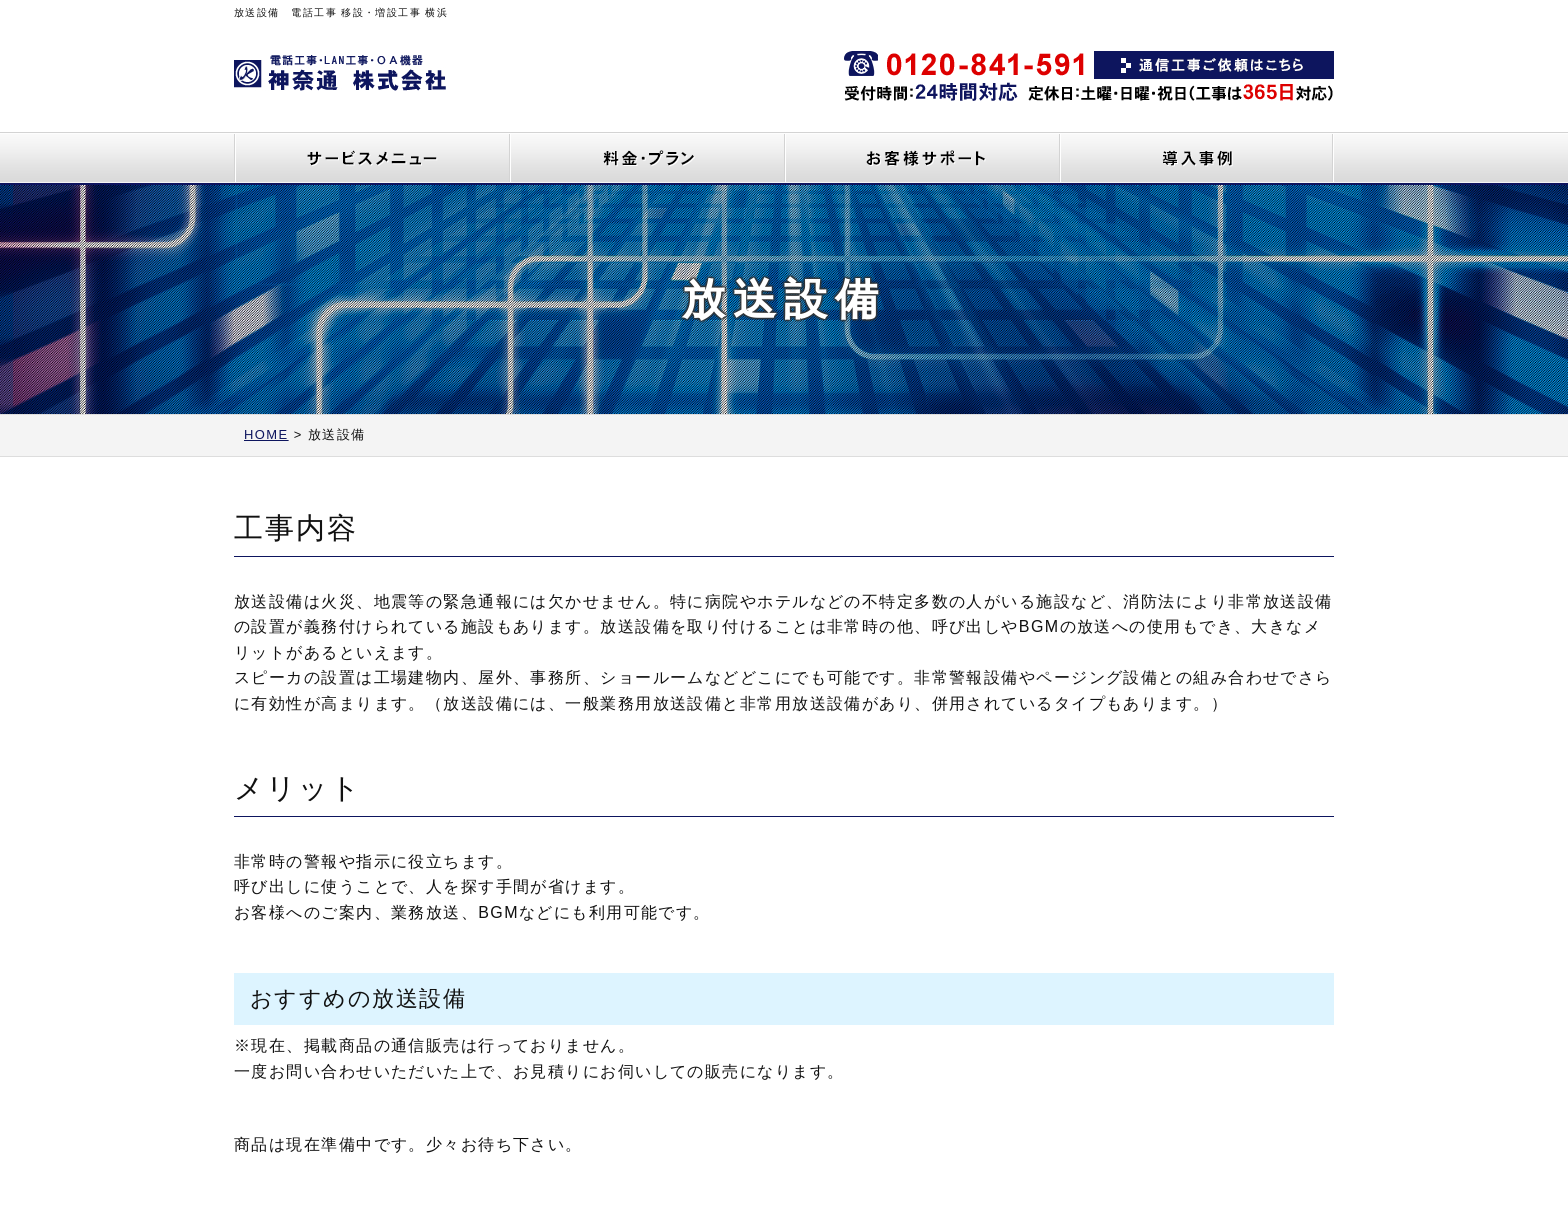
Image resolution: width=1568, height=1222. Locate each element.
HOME (266, 434)
